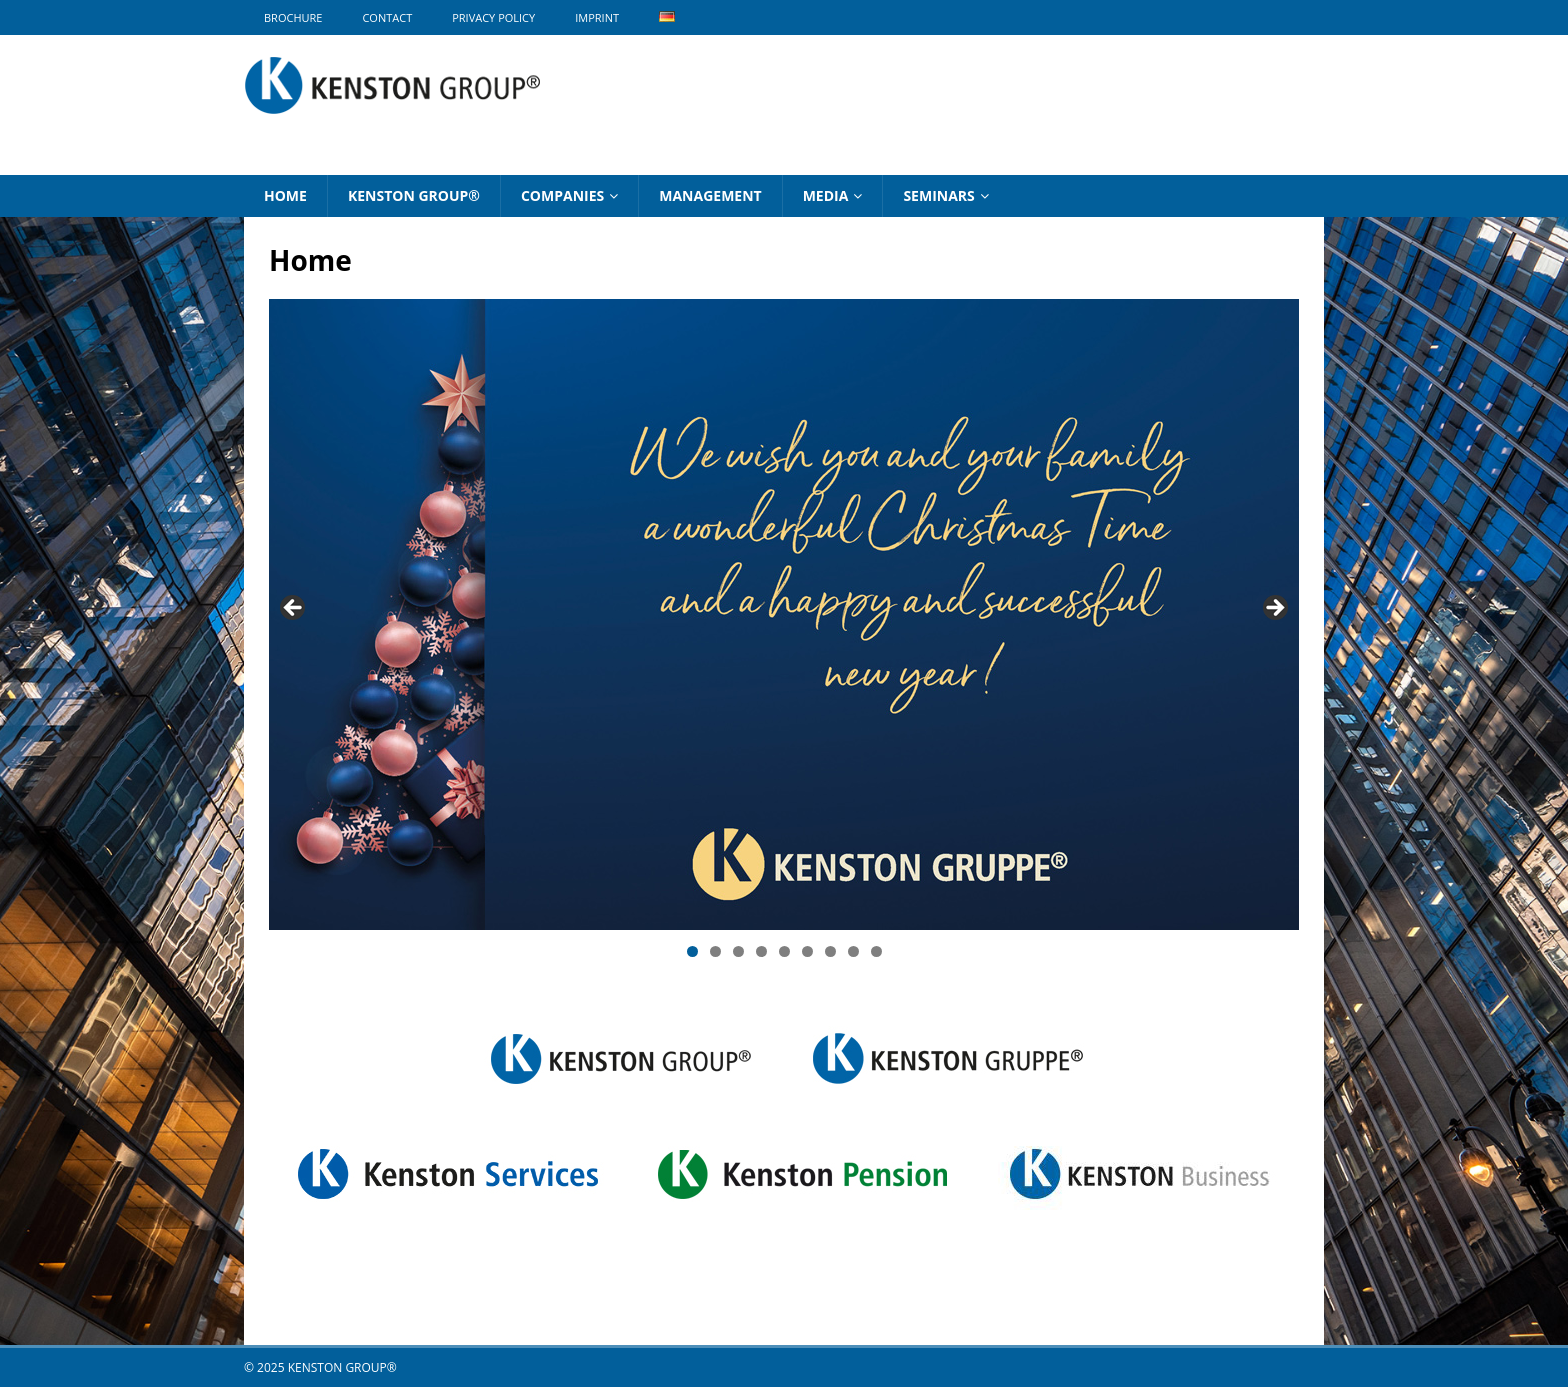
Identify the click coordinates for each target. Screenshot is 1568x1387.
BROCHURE (293, 17)
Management (710, 195)
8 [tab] (853, 951)
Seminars (938, 195)
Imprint (597, 17)
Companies (562, 195)
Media (826, 195)
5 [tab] (784, 951)
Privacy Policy (493, 17)
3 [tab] (738, 951)
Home (285, 195)
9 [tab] (876, 951)
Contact (387, 17)
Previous (294, 609)
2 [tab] (715, 951)
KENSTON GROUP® (414, 195)
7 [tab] (830, 951)
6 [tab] (807, 951)
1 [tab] (692, 951)
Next (1274, 609)
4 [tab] (761, 951)
